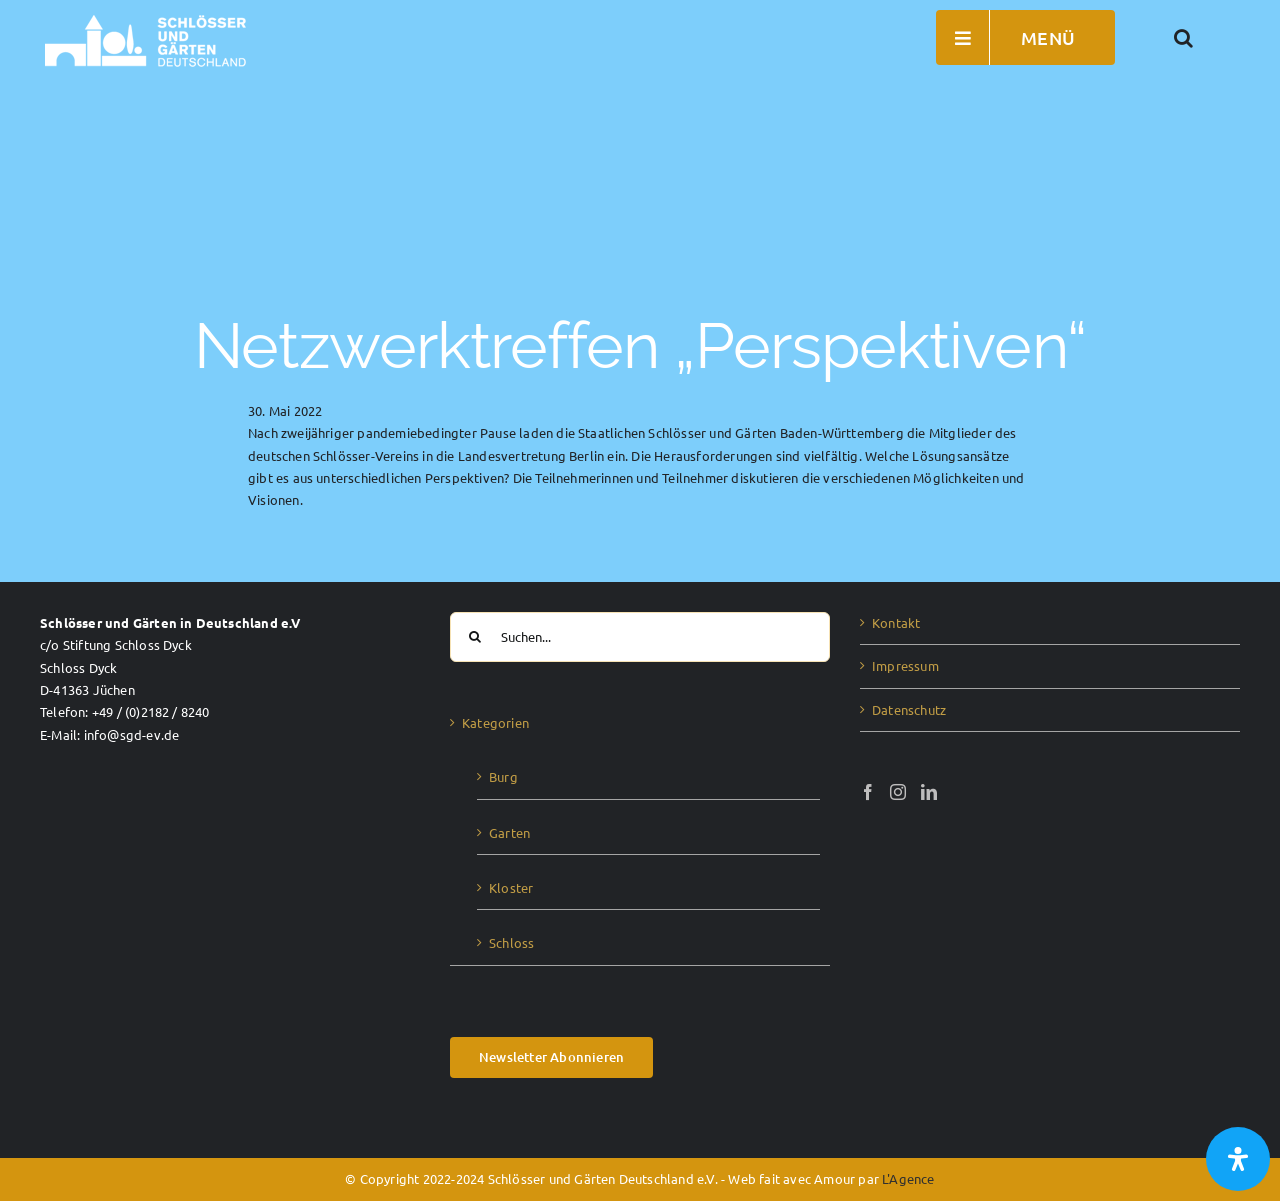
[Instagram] (898, 792)
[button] (1184, 37)
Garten (509, 832)
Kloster (511, 887)
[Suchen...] (640, 637)
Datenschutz (909, 709)
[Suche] (475, 637)
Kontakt (896, 622)
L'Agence (908, 1178)
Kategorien (495, 722)
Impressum (905, 665)
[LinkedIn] (929, 792)
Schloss (511, 942)
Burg (503, 776)
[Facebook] (868, 792)
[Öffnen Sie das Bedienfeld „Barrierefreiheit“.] (1238, 1159)
